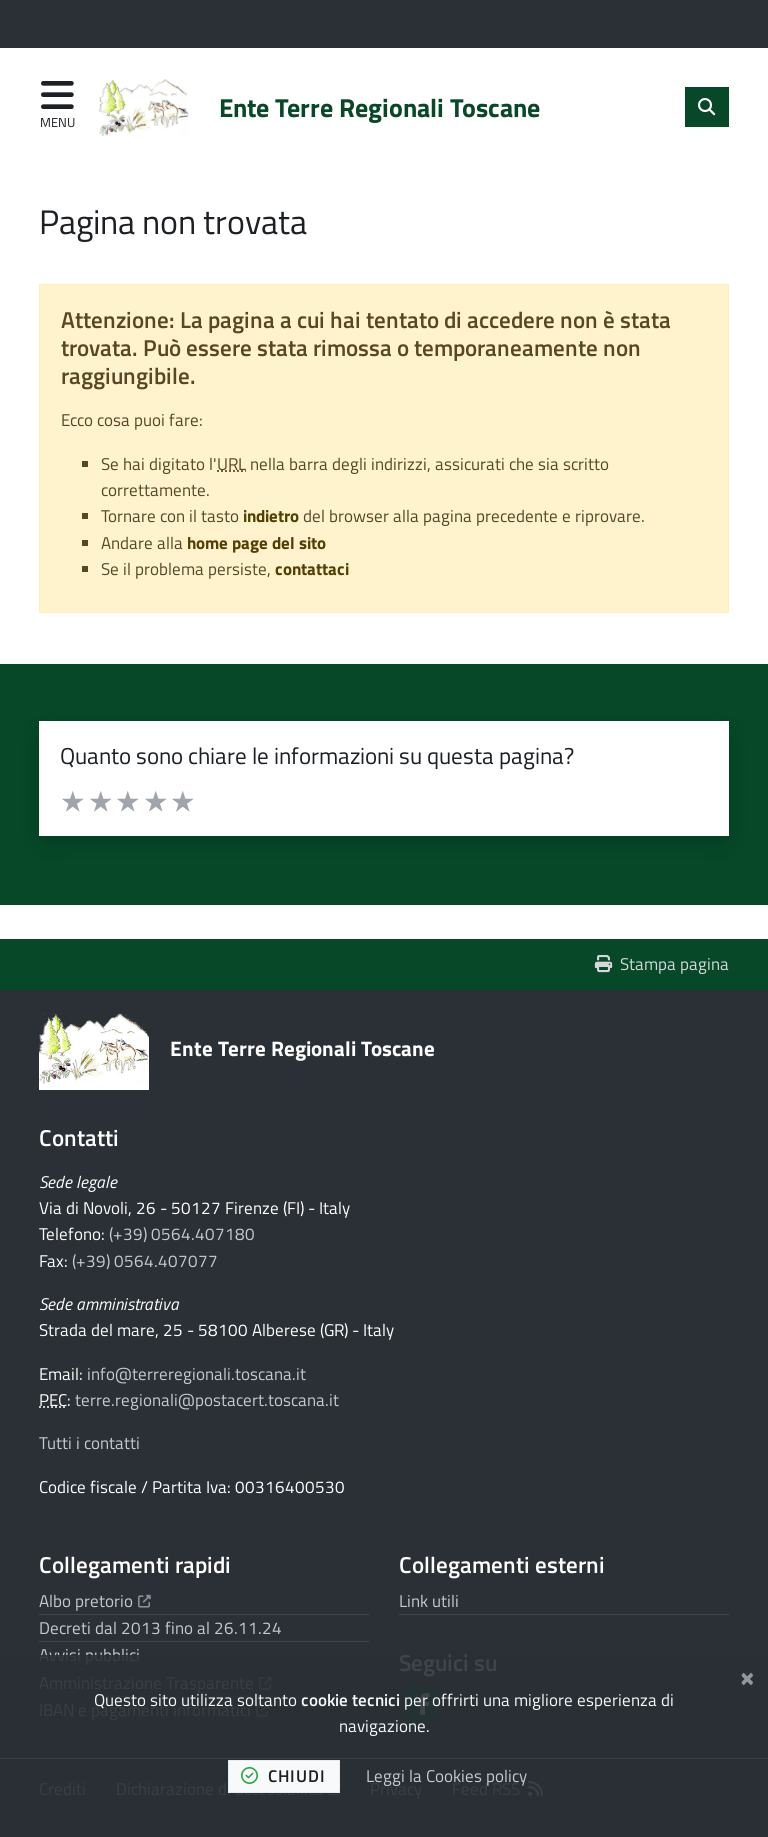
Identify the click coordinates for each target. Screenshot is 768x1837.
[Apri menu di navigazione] (57, 105)
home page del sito (256, 543)
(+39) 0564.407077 (145, 1261)
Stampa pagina (662, 964)
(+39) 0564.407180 (182, 1234)
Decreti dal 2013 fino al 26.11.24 (160, 1628)
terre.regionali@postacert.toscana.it (207, 1400)
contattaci (312, 569)
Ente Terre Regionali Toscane (302, 1048)
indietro (271, 516)
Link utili (429, 1601)
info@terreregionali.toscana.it (196, 1374)
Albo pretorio (95, 1601)
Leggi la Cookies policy (446, 1776)
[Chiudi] (747, 1676)
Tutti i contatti (89, 1443)
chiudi (283, 1776)
